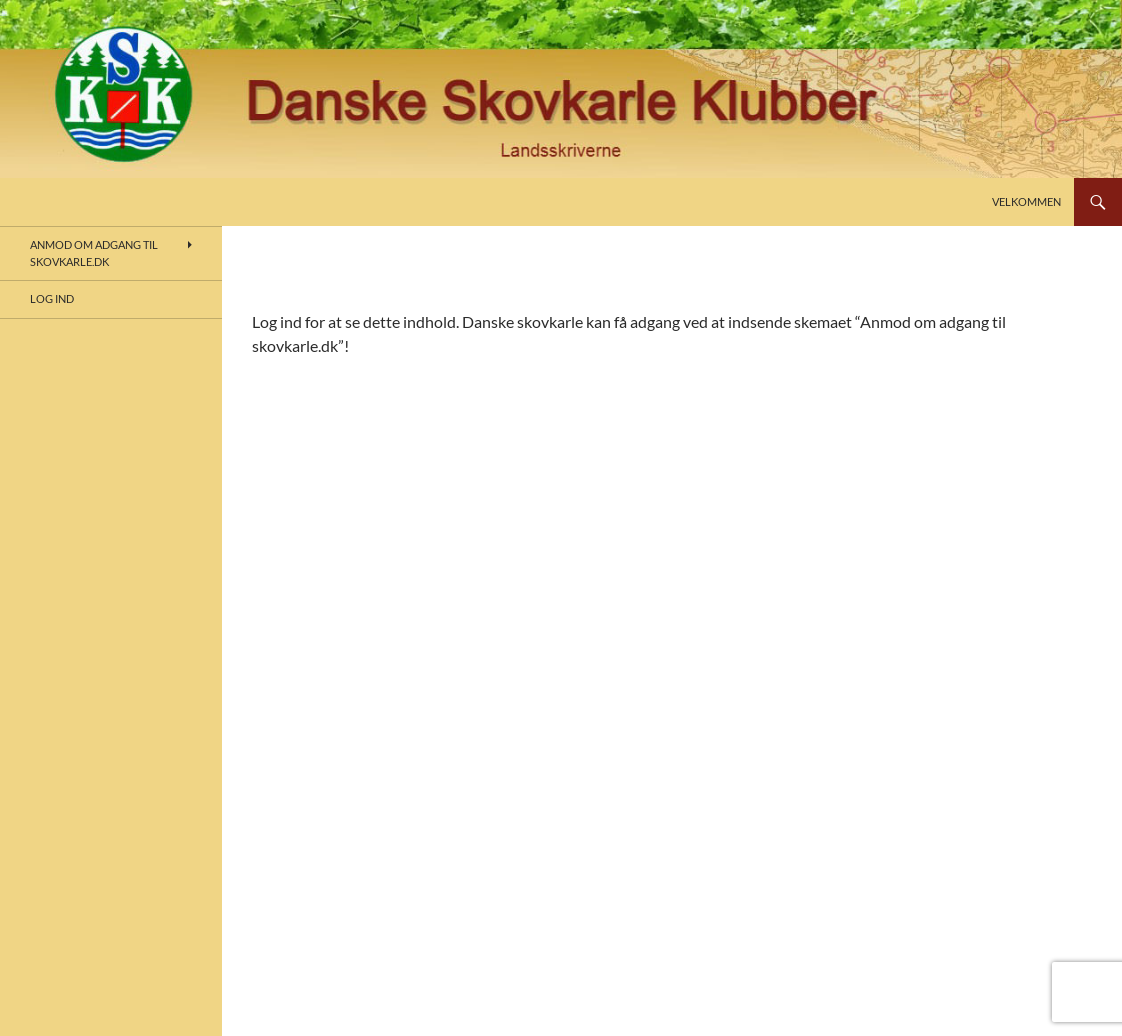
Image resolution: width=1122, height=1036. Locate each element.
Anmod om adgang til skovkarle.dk (94, 253)
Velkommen (1026, 201)
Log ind (52, 298)
